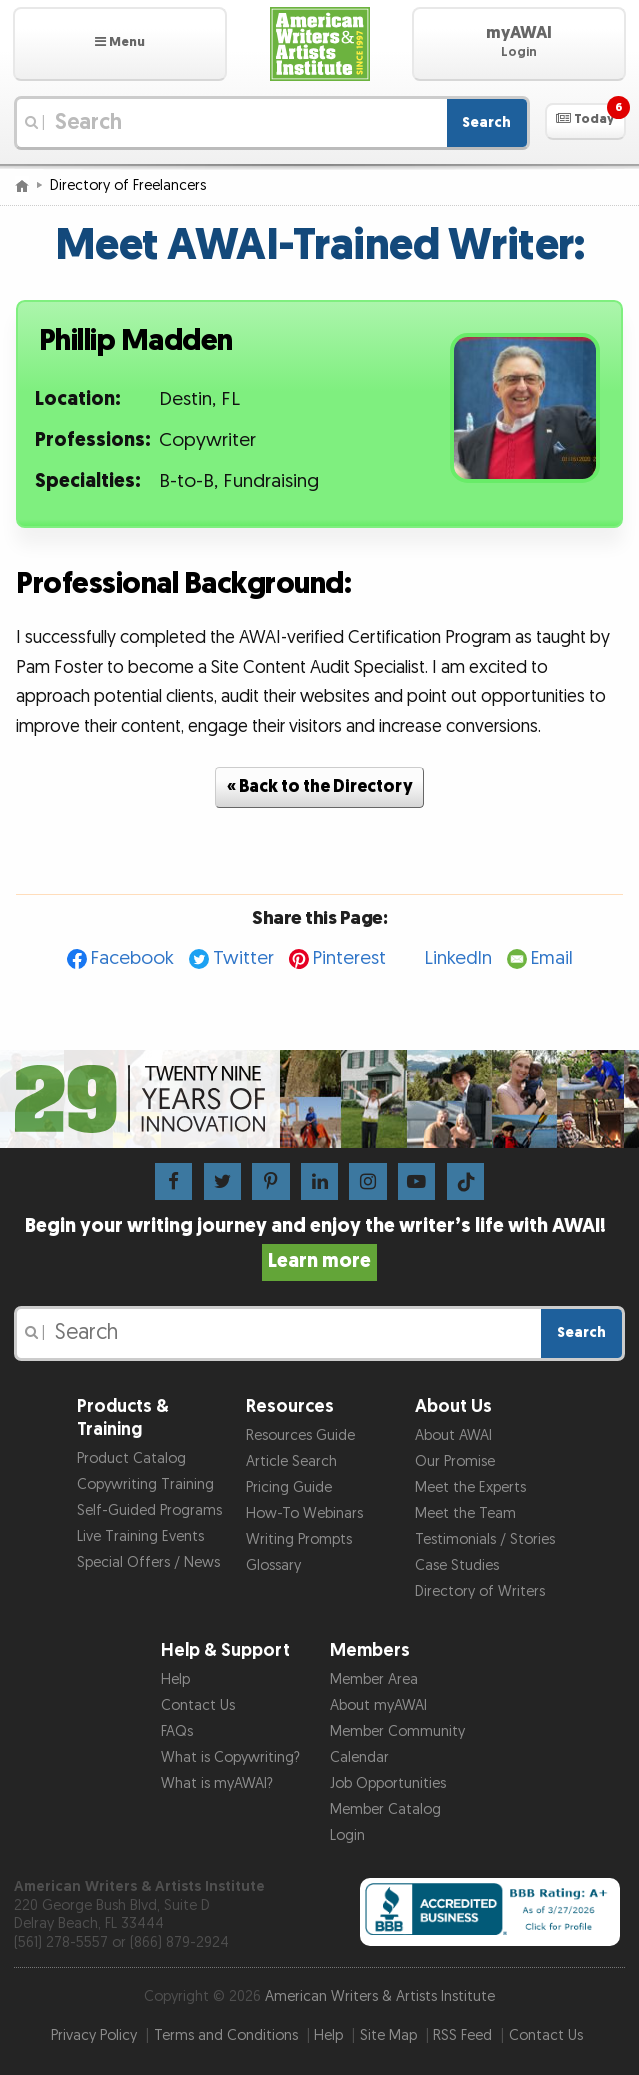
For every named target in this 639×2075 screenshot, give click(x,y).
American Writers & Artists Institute (380, 1996)
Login (347, 1835)
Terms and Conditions (226, 2035)
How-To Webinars (304, 1513)
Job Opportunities (388, 1783)
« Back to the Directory (320, 786)
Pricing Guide (289, 1487)
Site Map (388, 2035)
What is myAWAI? (217, 1783)
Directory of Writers (480, 1591)
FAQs (177, 1731)
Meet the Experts (470, 1487)
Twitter (243, 958)
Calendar (359, 1757)
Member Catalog (385, 1809)
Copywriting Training (145, 1484)
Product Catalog (131, 1458)
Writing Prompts (299, 1539)
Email (552, 958)
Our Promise (455, 1461)
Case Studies (457, 1565)
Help (175, 1679)
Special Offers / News (148, 1562)
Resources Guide (300, 1435)
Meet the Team (465, 1513)
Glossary (273, 1565)
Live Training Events (140, 1536)
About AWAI (453, 1435)
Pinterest (349, 958)
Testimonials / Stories (485, 1539)
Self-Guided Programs (149, 1510)
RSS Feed (462, 2035)
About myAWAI (378, 1705)
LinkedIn (458, 958)
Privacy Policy (94, 2035)
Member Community (397, 1731)
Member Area (374, 1679)
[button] (120, 44)
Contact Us (198, 1705)
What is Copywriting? (230, 1757)
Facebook (132, 958)
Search (486, 122)
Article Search (291, 1461)
